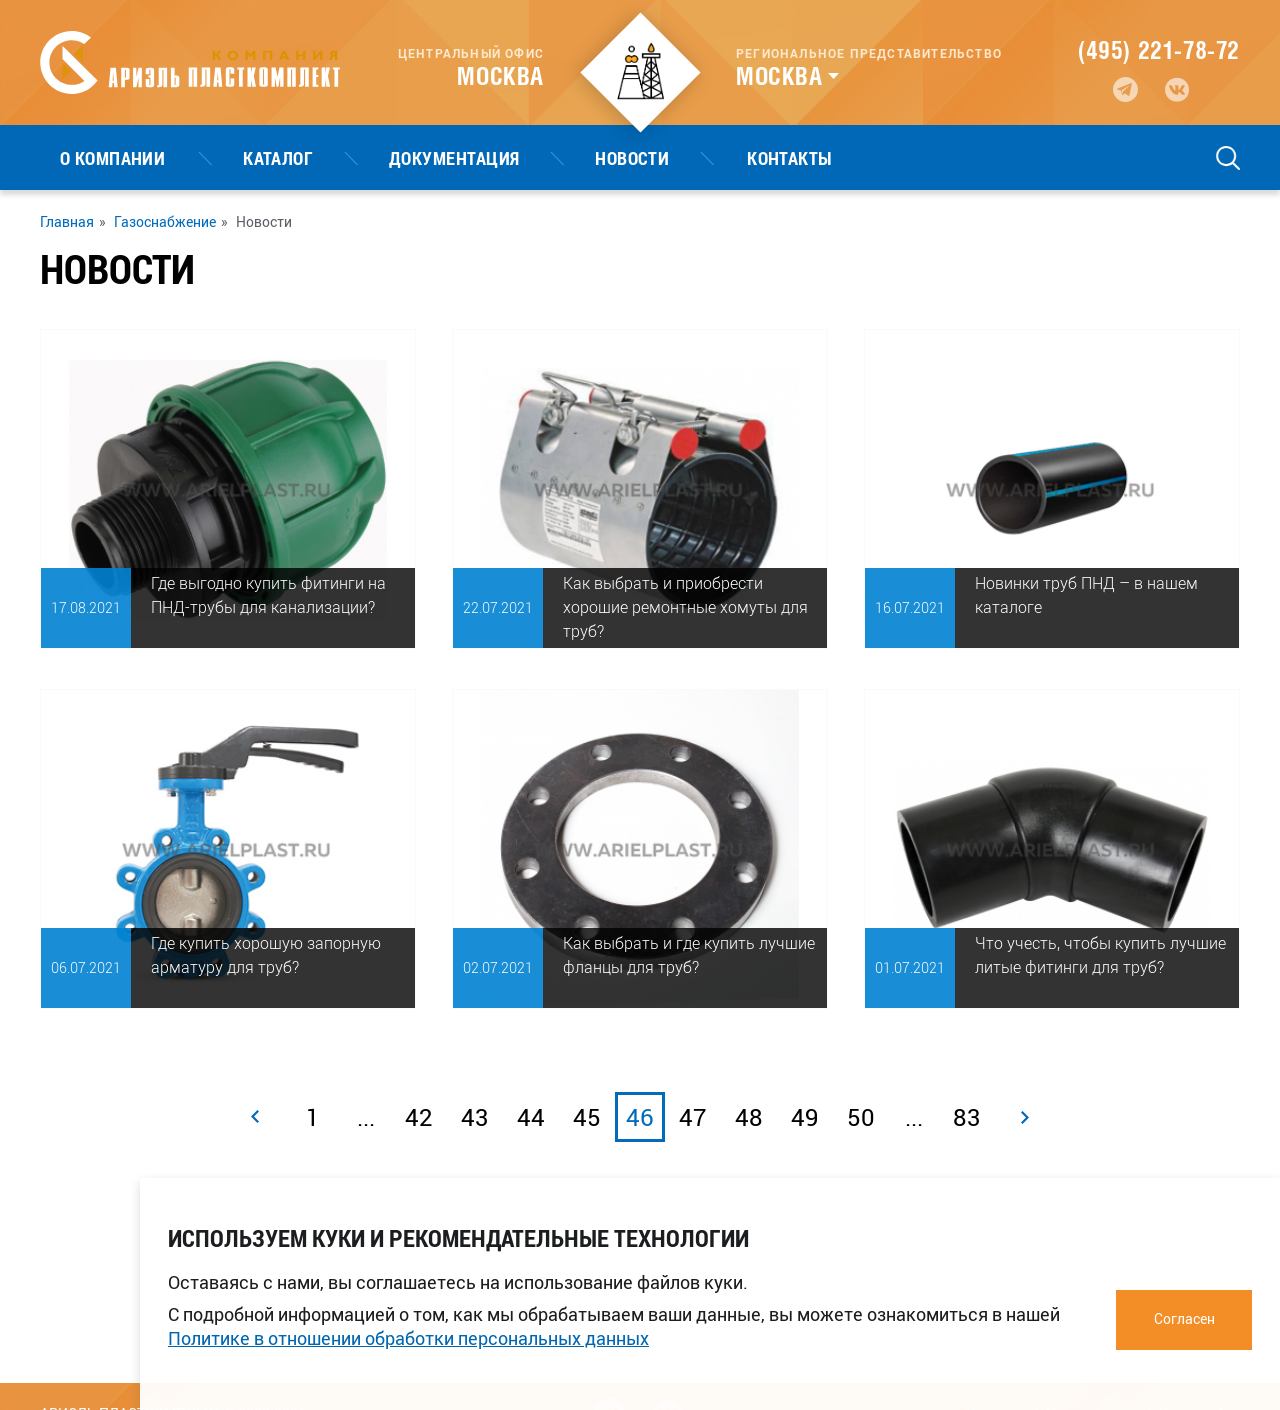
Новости (493, 158)
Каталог (219, 158)
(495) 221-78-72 (1159, 50)
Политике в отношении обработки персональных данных (408, 1338)
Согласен (1184, 1318)
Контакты (611, 158)
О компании (93, 158)
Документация (355, 158)
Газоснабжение (165, 222)
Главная (67, 222)
